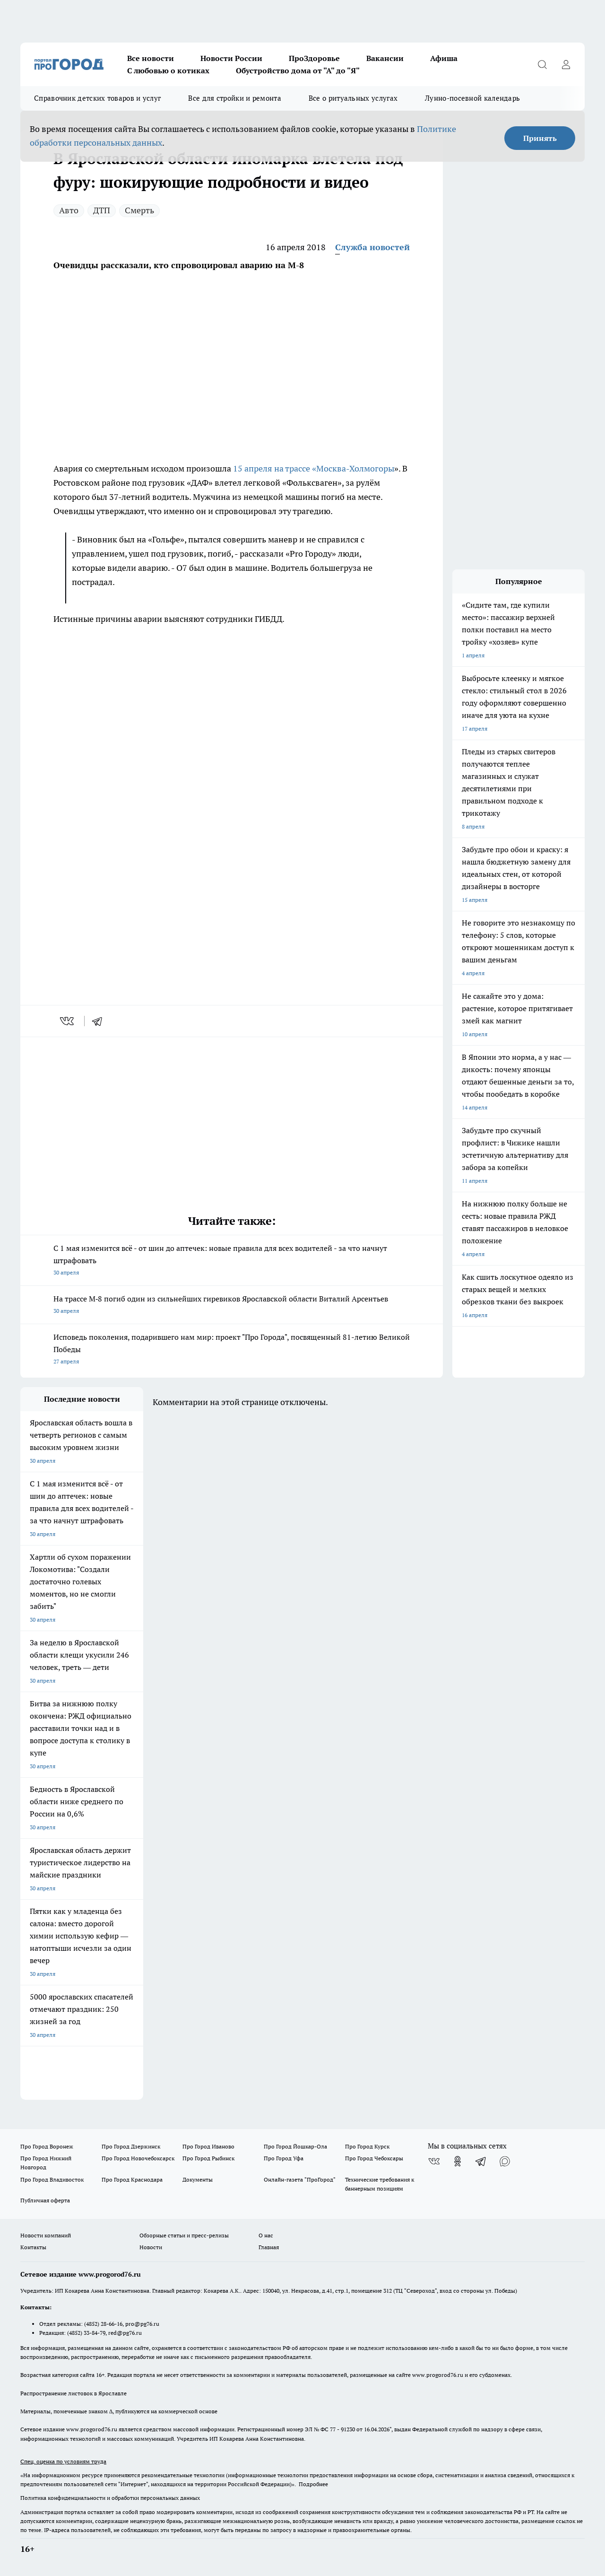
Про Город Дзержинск (131, 2146)
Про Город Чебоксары (374, 2158)
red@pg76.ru (125, 2332)
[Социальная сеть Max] (505, 2161)
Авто (68, 210)
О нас (266, 2235)
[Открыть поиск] (542, 64)
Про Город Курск (367, 2146)
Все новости (150, 58)
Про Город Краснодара (132, 2179)
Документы (197, 2179)
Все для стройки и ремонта (234, 98)
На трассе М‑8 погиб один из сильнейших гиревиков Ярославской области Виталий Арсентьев (231, 1305)
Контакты (33, 2247)
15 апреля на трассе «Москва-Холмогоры (313, 468)
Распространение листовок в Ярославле (73, 2393)
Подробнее (313, 2484)
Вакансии (385, 58)
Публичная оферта (45, 2200)
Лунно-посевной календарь (472, 98)
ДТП (101, 210)
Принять (540, 138)
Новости (150, 2247)
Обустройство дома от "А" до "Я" (298, 70)
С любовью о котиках (168, 70)
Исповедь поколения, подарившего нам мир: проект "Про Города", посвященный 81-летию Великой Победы (231, 1350)
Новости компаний (45, 2235)
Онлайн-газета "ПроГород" (300, 2179)
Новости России (231, 58)
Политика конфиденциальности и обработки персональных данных (110, 2497)
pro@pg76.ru (142, 2323)
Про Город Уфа (283, 2158)
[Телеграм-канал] (481, 2161)
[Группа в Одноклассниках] (457, 2161)
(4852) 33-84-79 (86, 2332)
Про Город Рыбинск (208, 2158)
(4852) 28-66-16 (103, 2323)
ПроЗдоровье (314, 58)
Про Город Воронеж (46, 2146)
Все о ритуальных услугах (353, 98)
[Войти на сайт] (565, 64)
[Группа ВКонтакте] (434, 2161)
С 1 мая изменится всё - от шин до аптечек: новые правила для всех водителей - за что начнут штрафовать (231, 1261)
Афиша (444, 58)
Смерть (139, 210)
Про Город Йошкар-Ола (295, 2146)
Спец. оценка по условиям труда (63, 2461)
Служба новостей (372, 247)
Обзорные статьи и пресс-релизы (184, 2235)
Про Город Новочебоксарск (138, 2158)
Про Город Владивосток (52, 2179)
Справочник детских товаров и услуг (97, 98)
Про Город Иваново (208, 2146)
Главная (269, 2247)
